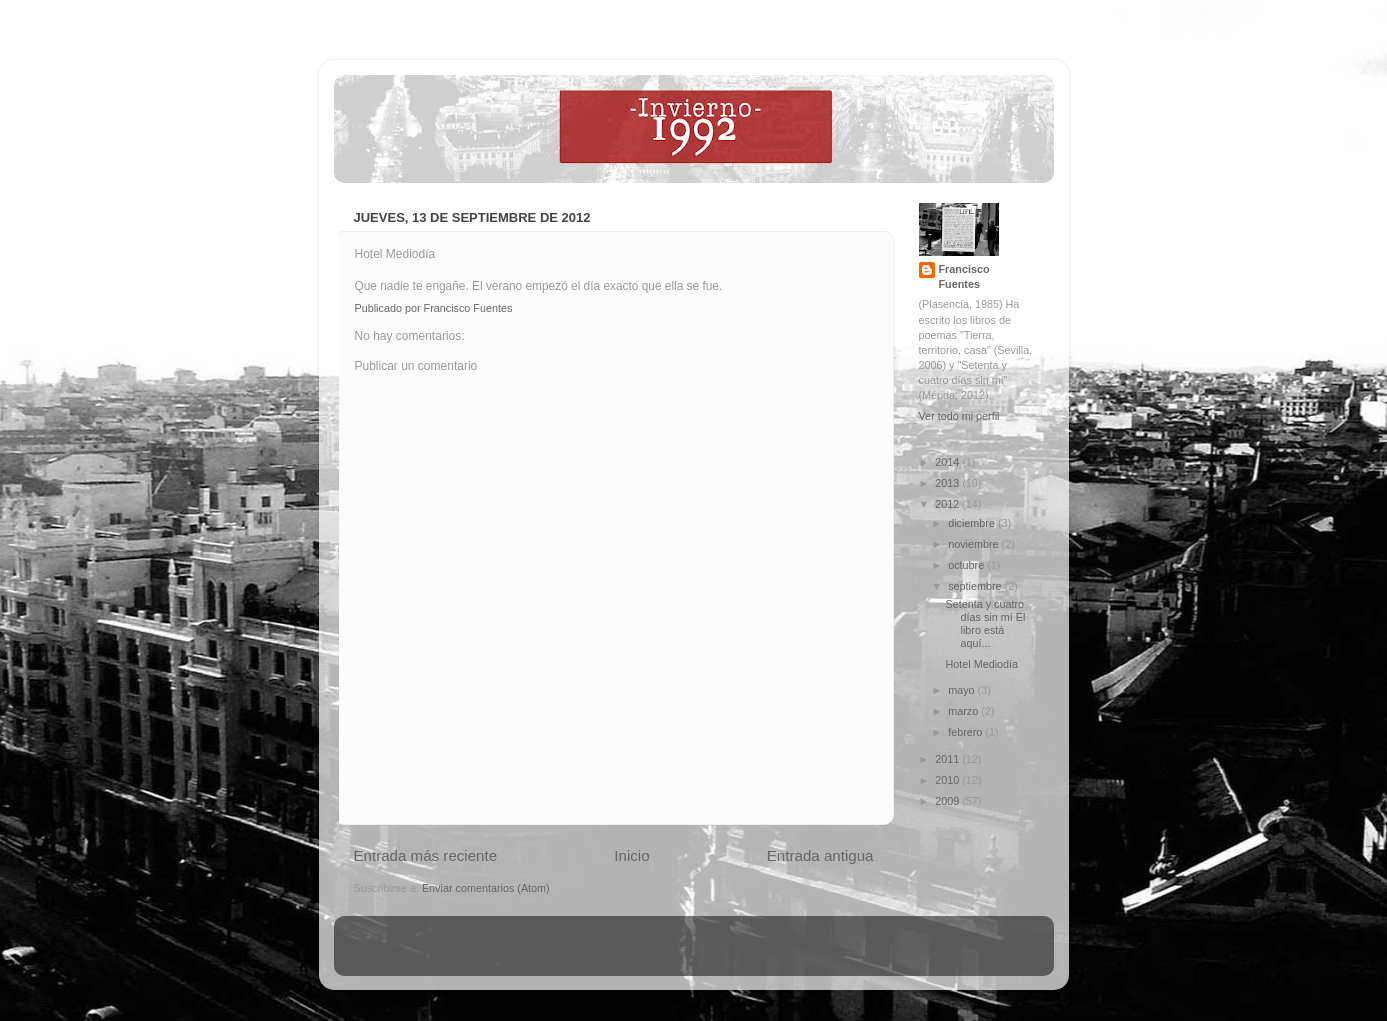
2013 (948, 483)
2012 (948, 504)
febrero (966, 732)
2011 (948, 759)
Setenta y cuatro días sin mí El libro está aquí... (985, 623)
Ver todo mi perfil (959, 416)
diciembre (973, 523)
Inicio (631, 855)
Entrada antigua (820, 855)
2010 (948, 780)
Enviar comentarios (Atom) (486, 888)
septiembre (976, 586)
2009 (948, 801)
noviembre (974, 544)
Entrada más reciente (426, 855)
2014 (948, 462)
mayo (962, 690)
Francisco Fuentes (964, 276)
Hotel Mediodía (981, 664)
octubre (967, 565)
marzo (964, 711)
